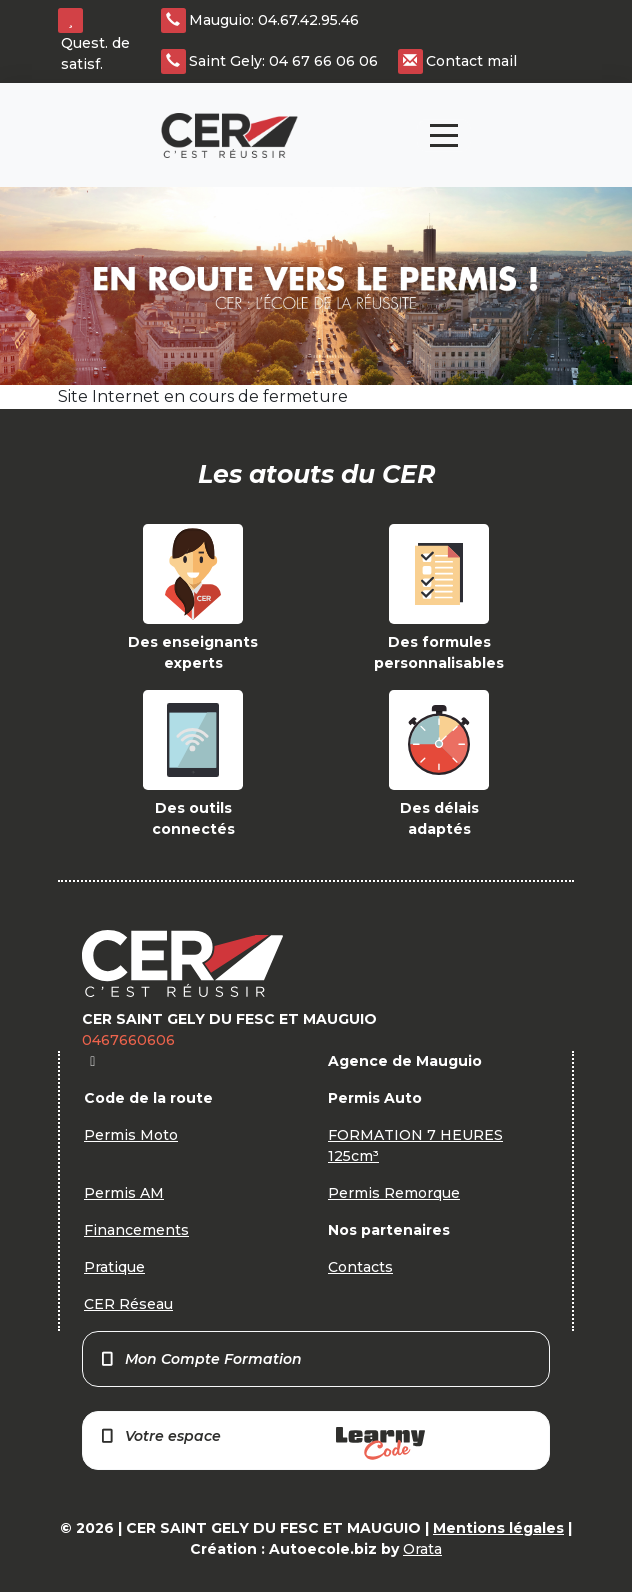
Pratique (114, 1267)
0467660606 (128, 1040)
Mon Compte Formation (200, 1359)
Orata (422, 1549)
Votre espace (262, 1443)
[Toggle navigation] (444, 135)
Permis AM (124, 1193)
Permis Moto (131, 1135)
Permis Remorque (394, 1193)
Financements (136, 1230)
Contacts (360, 1267)
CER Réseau (128, 1304)
